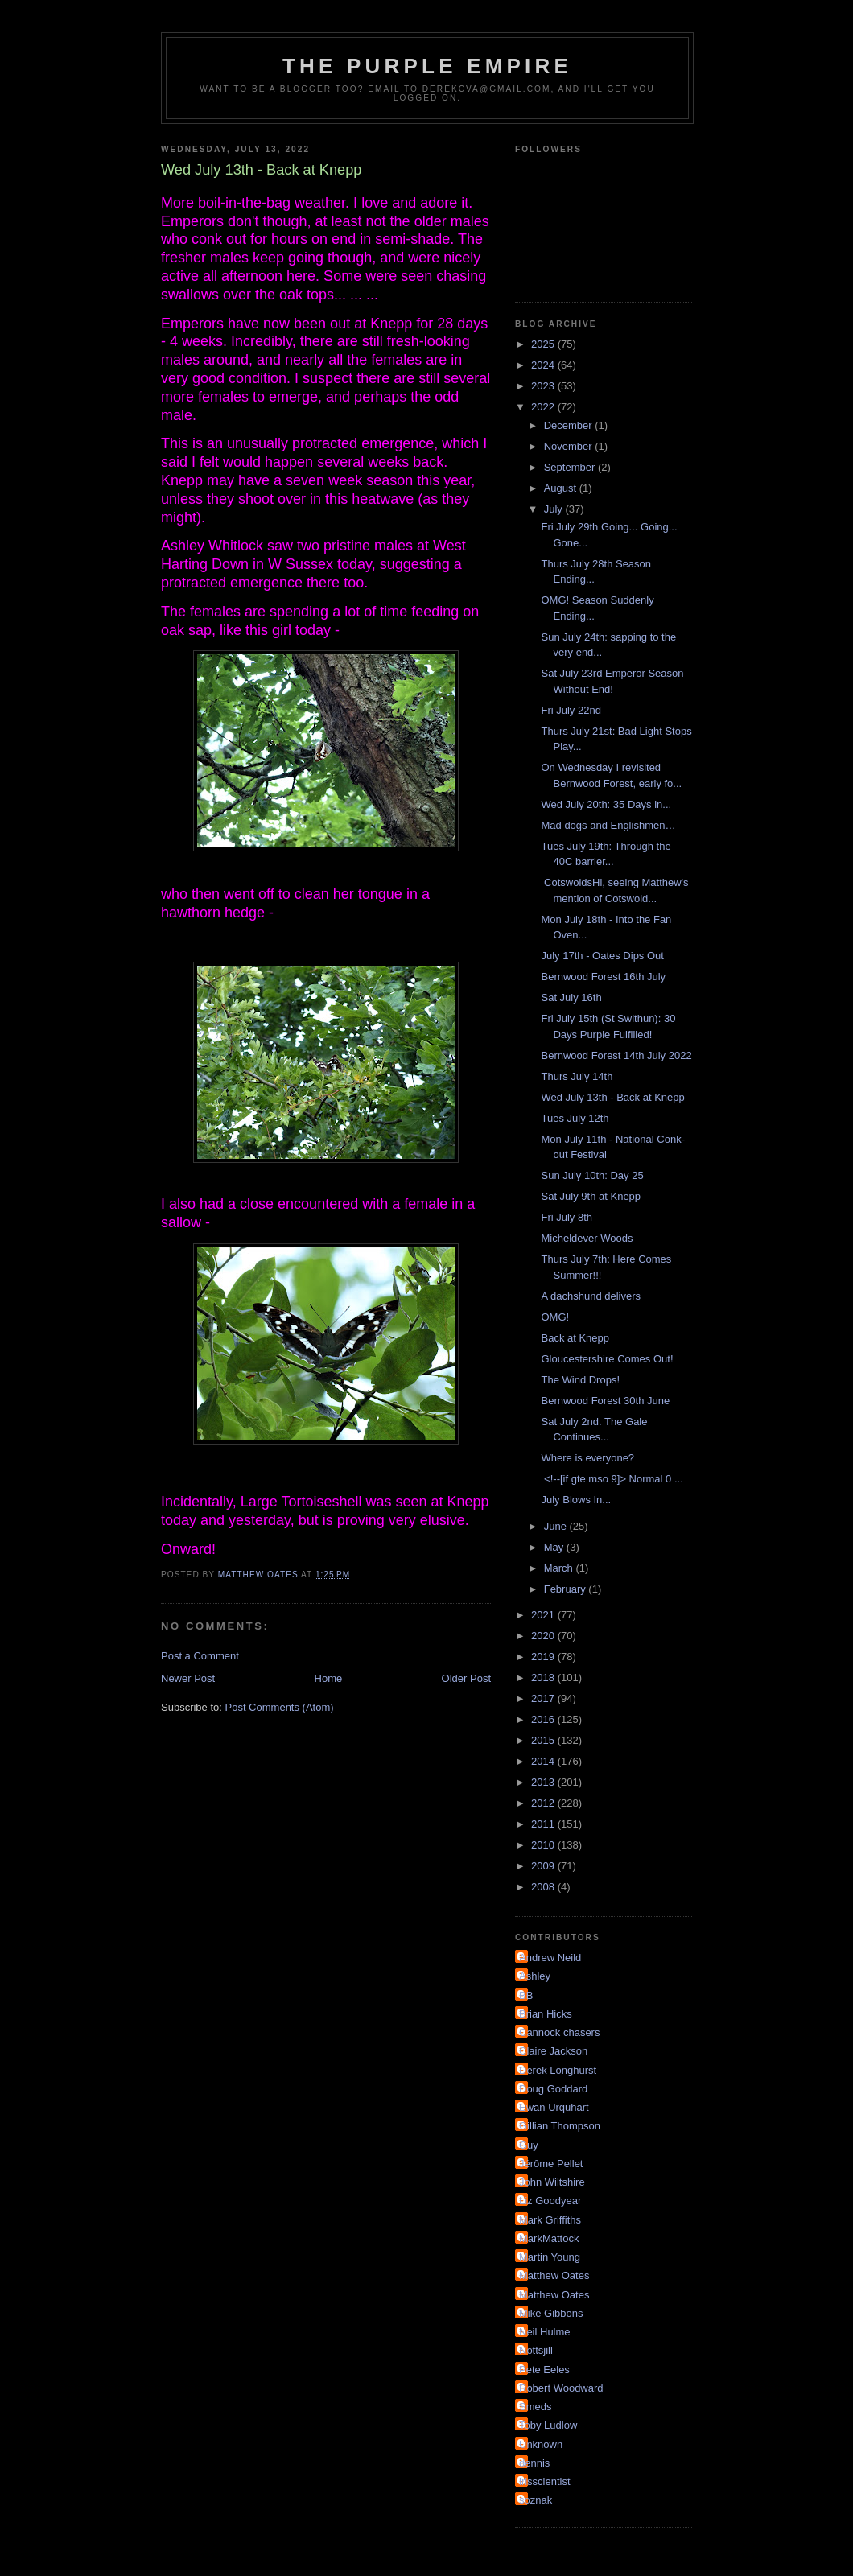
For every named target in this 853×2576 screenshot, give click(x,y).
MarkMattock (549, 2238)
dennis (534, 2463)
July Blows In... (576, 1500)
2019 (544, 1657)
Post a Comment (200, 1656)
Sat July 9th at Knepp (591, 1196)
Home (329, 1678)
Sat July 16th (571, 997)
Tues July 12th (574, 1118)
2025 (544, 344)
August (561, 488)
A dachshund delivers (591, 1296)
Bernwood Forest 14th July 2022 (616, 1055)
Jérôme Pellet (551, 2164)
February (566, 1589)
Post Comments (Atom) (279, 1707)
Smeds (535, 2407)
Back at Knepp (575, 1338)
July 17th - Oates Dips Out (602, 956)
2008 (544, 1887)
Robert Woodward (561, 2388)
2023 (544, 386)
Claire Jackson (553, 2051)
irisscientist (545, 2481)
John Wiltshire (552, 2182)
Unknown (540, 2444)
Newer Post (188, 1678)
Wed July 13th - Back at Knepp (612, 1097)
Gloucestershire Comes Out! (607, 1359)
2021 (544, 1615)
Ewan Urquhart (554, 2107)
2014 (544, 1761)
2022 (544, 407)
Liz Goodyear (550, 2201)
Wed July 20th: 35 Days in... (606, 804)
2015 (544, 1740)
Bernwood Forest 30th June (605, 1401)
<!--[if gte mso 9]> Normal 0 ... (611, 1479)
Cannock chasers (559, 2032)
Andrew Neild (550, 1958)
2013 (544, 1782)
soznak (535, 2500)
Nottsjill (536, 2350)
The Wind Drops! (580, 1380)
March (560, 1568)
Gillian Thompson (559, 2126)
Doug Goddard (553, 2089)
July (555, 509)
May (555, 1547)
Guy (528, 2145)
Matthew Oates (554, 2275)
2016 (544, 1719)
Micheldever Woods (587, 1238)
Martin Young (549, 2257)
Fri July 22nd (570, 710)
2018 (544, 1677)
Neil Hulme (545, 2332)
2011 (544, 1824)
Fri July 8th (566, 1217)
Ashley (534, 1976)
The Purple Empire (427, 66)
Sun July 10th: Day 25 (592, 1175)
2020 (544, 1636)
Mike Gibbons (551, 2313)
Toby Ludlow (548, 2425)
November (569, 446)
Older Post (466, 1678)
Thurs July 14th (576, 1076)
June (557, 1526)
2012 (544, 1803)
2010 (544, 1845)
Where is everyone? (587, 1458)
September (571, 467)
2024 (544, 365)
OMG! (555, 1317)
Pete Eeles (544, 2370)
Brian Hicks (545, 2014)
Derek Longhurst (557, 2070)
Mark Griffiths (550, 2220)
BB (526, 1995)
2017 (544, 1698)
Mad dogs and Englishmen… (608, 825)
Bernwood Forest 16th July (603, 977)
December (569, 425)
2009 (544, 1866)
